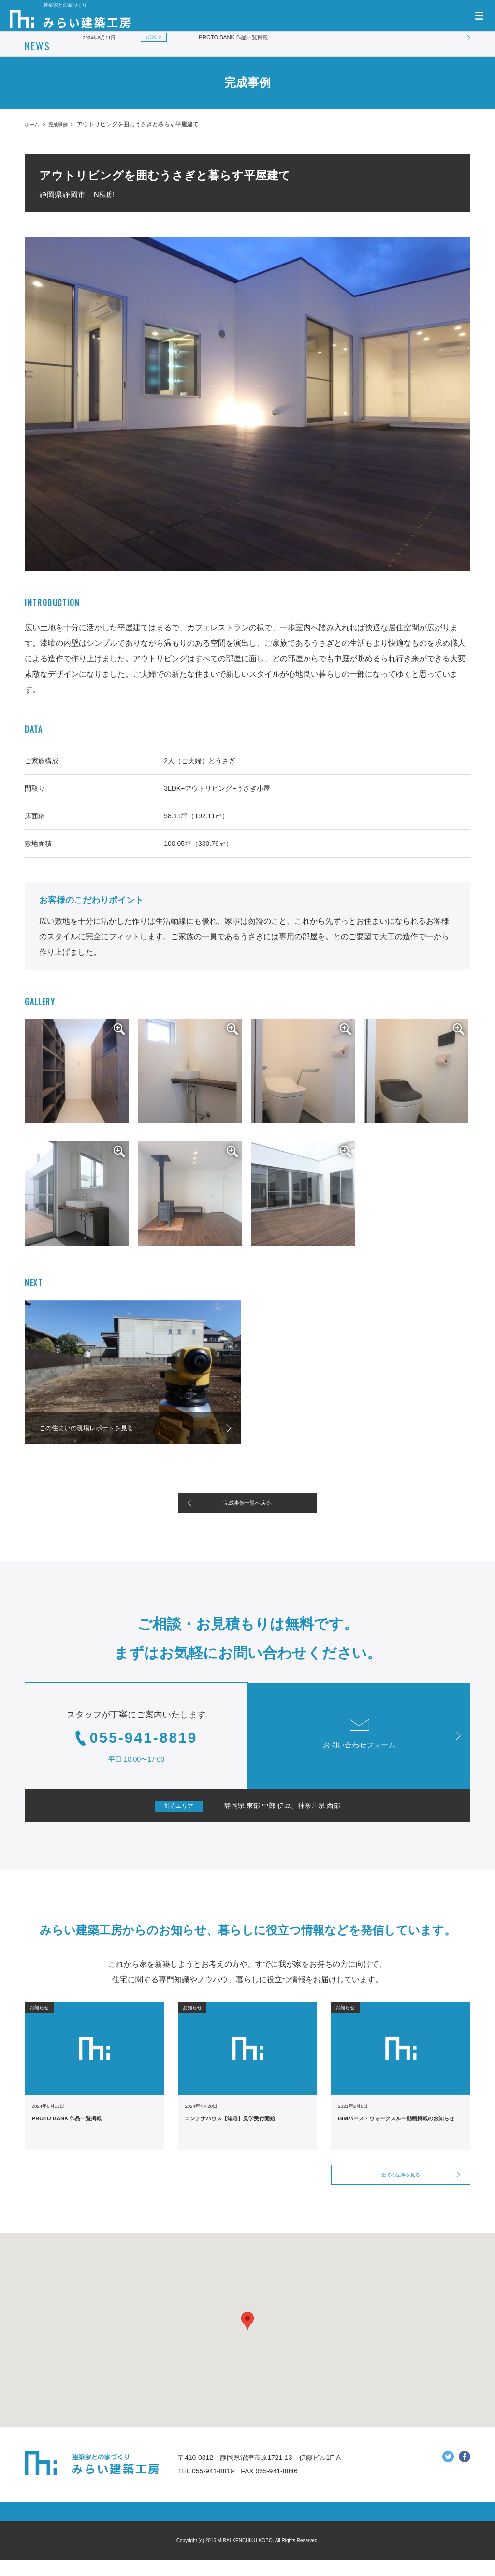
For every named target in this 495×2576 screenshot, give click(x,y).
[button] (247, 2337)
